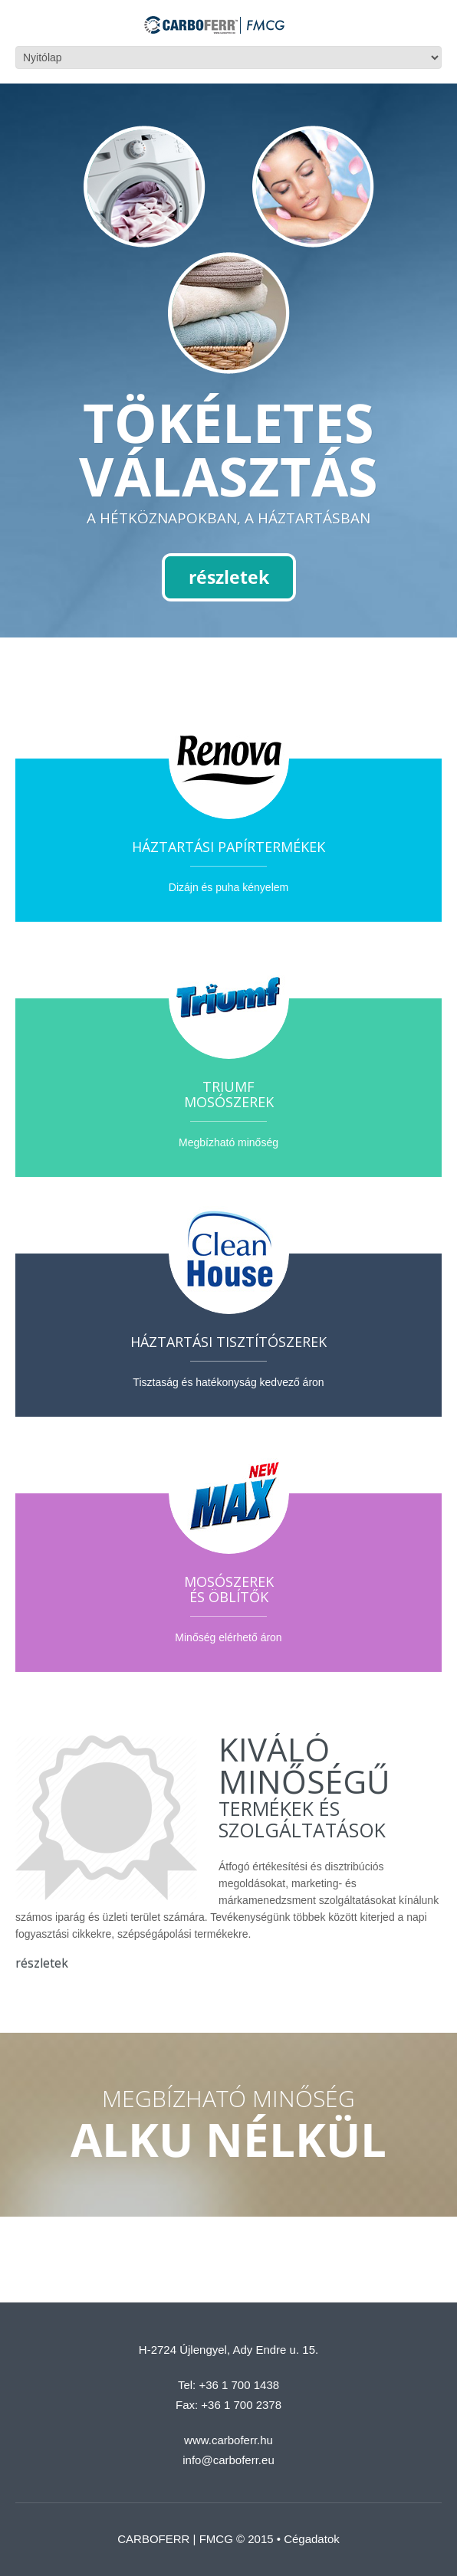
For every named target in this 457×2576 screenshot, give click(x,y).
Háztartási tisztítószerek (228, 1341)
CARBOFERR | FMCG (175, 2538)
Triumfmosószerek (229, 1094)
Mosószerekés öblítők (229, 1589)
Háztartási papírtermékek (228, 846)
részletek (229, 577)
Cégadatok (312, 2538)
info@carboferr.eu (228, 2459)
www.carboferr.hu (228, 2440)
